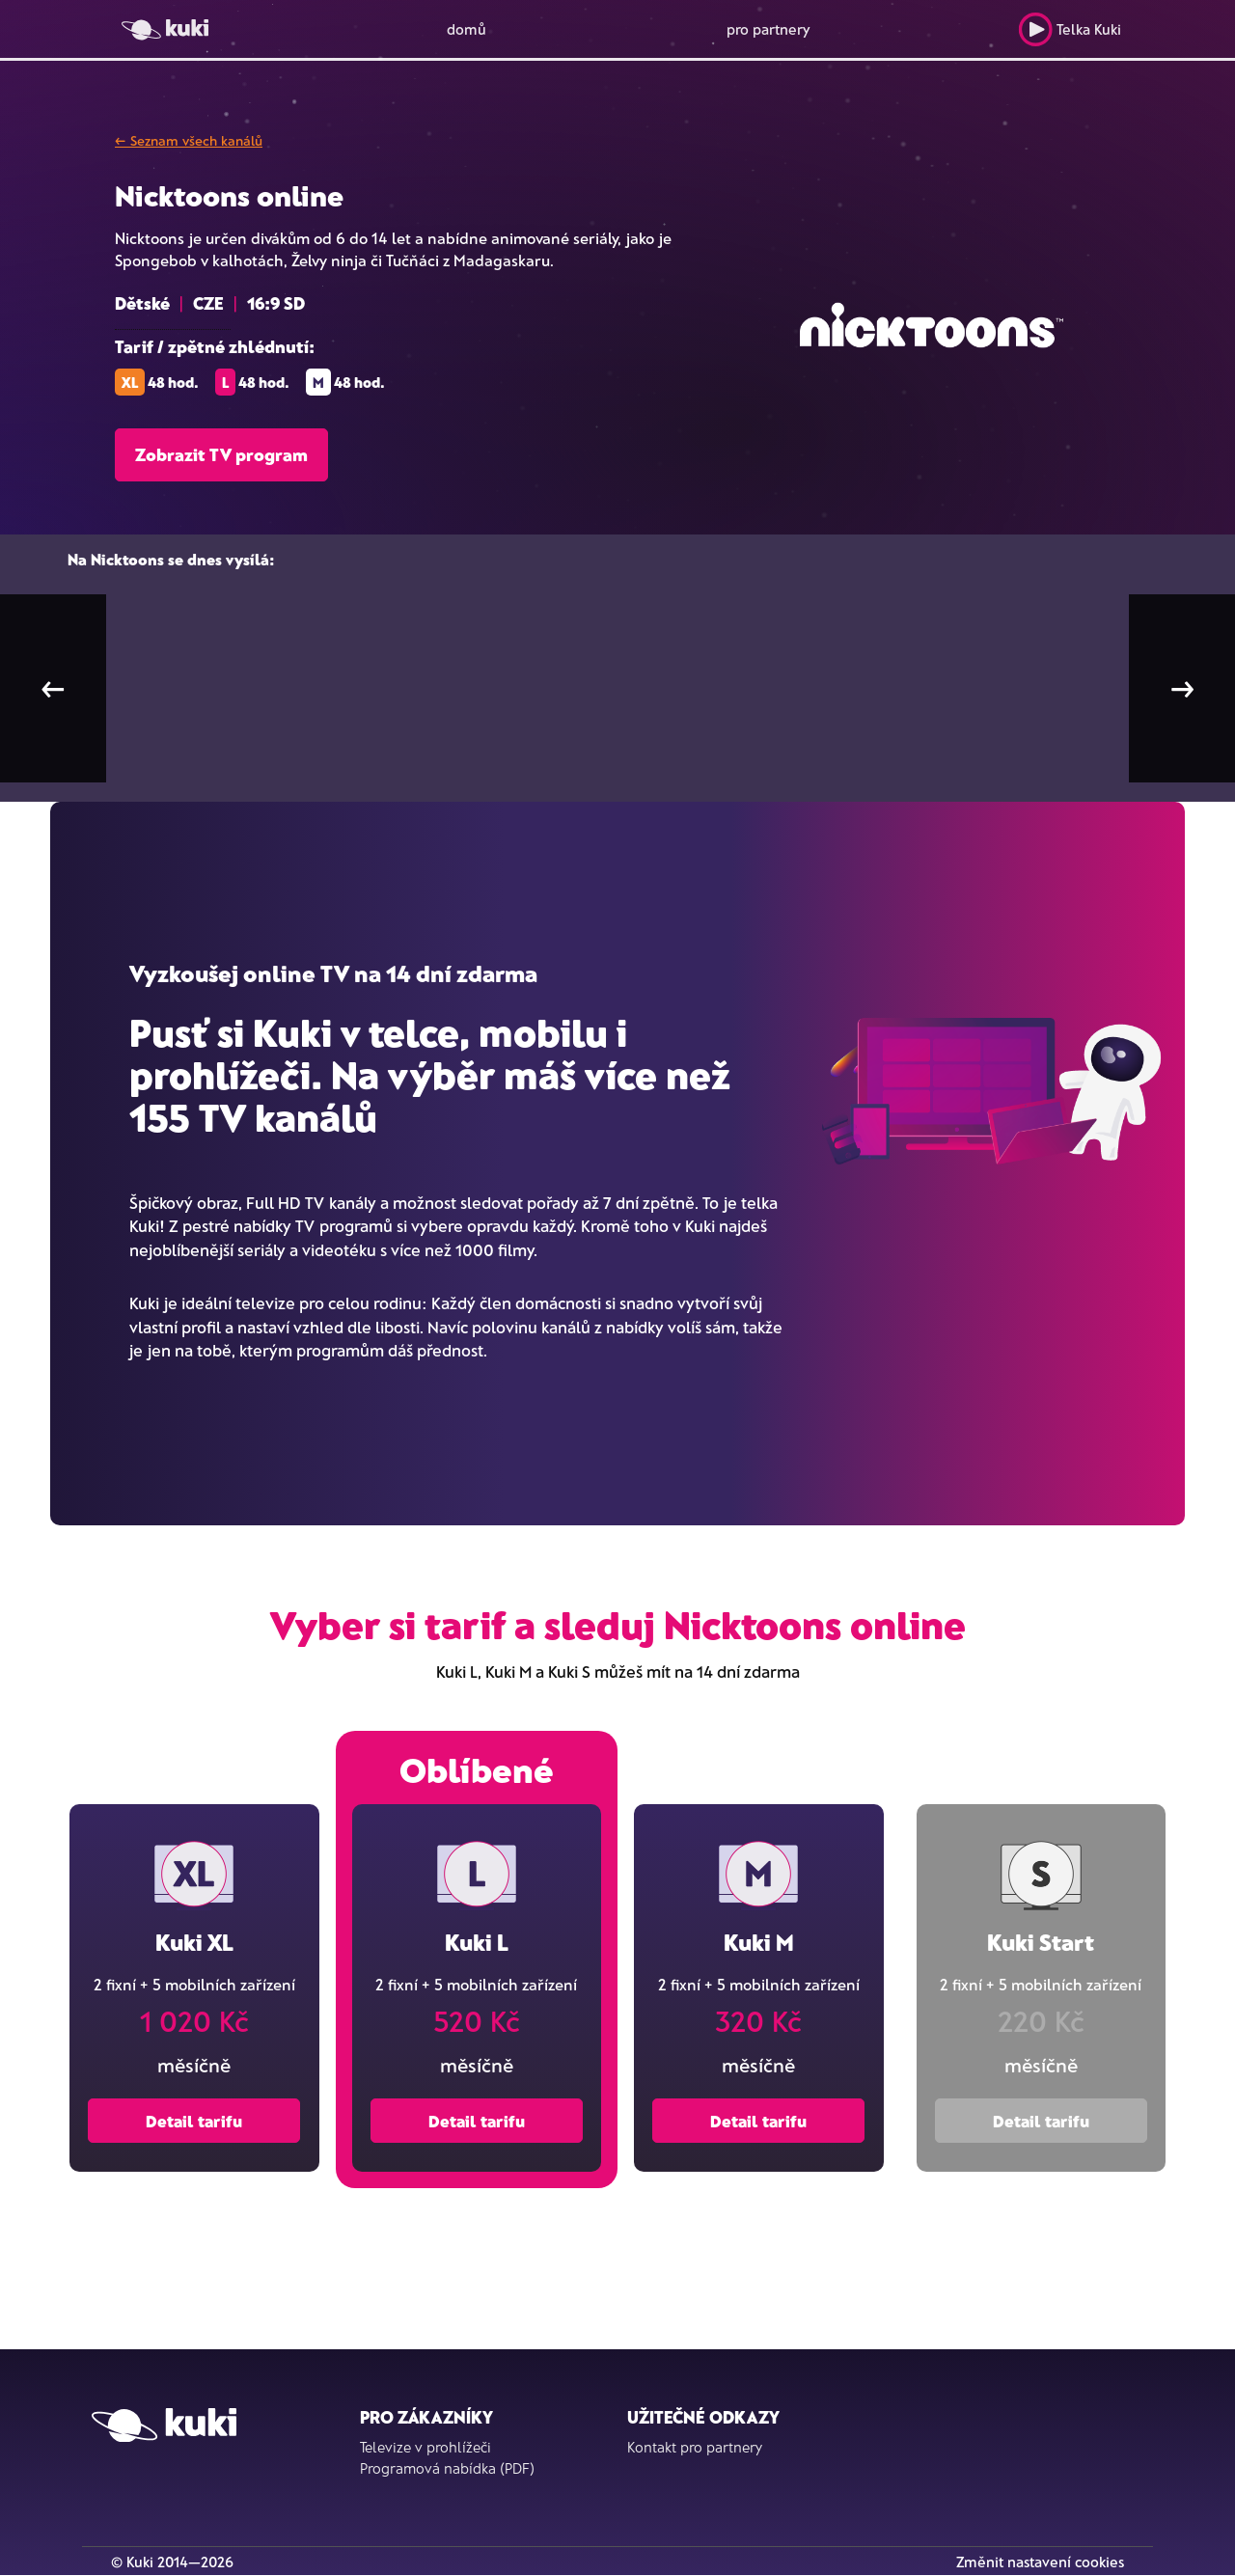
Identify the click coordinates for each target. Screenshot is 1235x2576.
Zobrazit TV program (221, 454)
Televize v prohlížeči (425, 2446)
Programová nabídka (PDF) (447, 2468)
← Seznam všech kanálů (188, 140)
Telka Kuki (1069, 29)
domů (466, 29)
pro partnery (768, 29)
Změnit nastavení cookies (1040, 2561)
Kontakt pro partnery (694, 2446)
